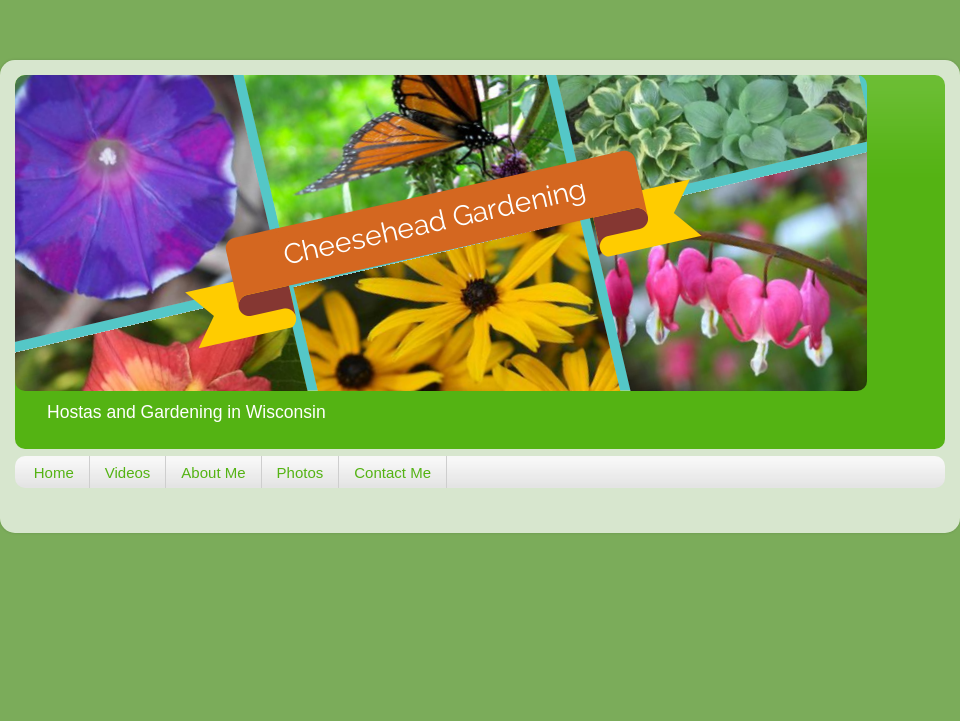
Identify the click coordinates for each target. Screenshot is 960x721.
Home (54, 472)
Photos (300, 472)
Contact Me (392, 472)
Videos (128, 472)
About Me (213, 472)
